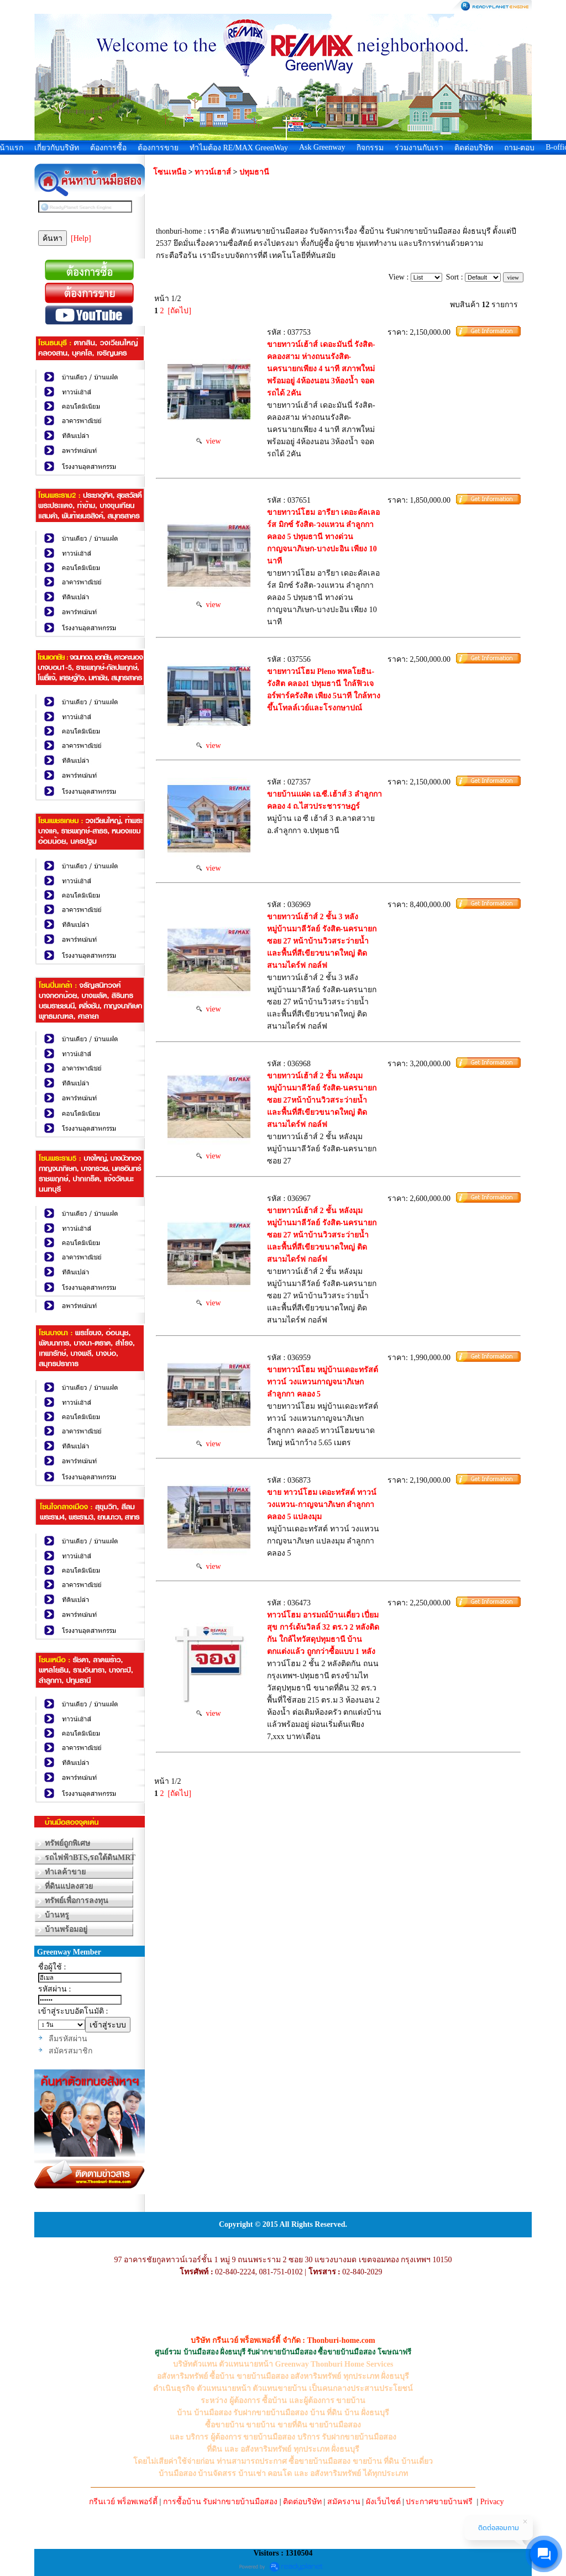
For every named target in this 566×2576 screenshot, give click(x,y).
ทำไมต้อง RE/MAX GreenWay (239, 148)
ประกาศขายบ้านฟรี (439, 2502)
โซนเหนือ (169, 172)
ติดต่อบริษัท (473, 148)
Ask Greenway (322, 147)
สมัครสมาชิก (70, 2051)
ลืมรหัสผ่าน (68, 2039)
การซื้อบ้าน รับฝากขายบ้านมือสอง (220, 2502)
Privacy (492, 2502)
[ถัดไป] (179, 311)
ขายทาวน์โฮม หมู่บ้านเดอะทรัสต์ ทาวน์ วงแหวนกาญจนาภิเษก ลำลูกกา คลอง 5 (322, 1382)
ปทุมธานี (254, 172)
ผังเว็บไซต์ (383, 2502)
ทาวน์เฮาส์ (214, 172)
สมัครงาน (343, 2502)
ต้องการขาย (158, 148)
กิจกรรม (370, 148)
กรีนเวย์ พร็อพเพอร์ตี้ (123, 2502)
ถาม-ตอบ (519, 148)
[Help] (81, 238)
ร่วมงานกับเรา (419, 148)
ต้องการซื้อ (108, 148)
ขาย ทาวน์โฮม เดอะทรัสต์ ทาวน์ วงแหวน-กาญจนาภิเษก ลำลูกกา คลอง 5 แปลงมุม (321, 1504)
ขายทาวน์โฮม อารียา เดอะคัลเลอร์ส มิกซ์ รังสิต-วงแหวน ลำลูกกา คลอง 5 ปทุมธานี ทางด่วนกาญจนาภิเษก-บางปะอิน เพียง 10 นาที (323, 536)
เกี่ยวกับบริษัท (56, 148)
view (208, 441)
